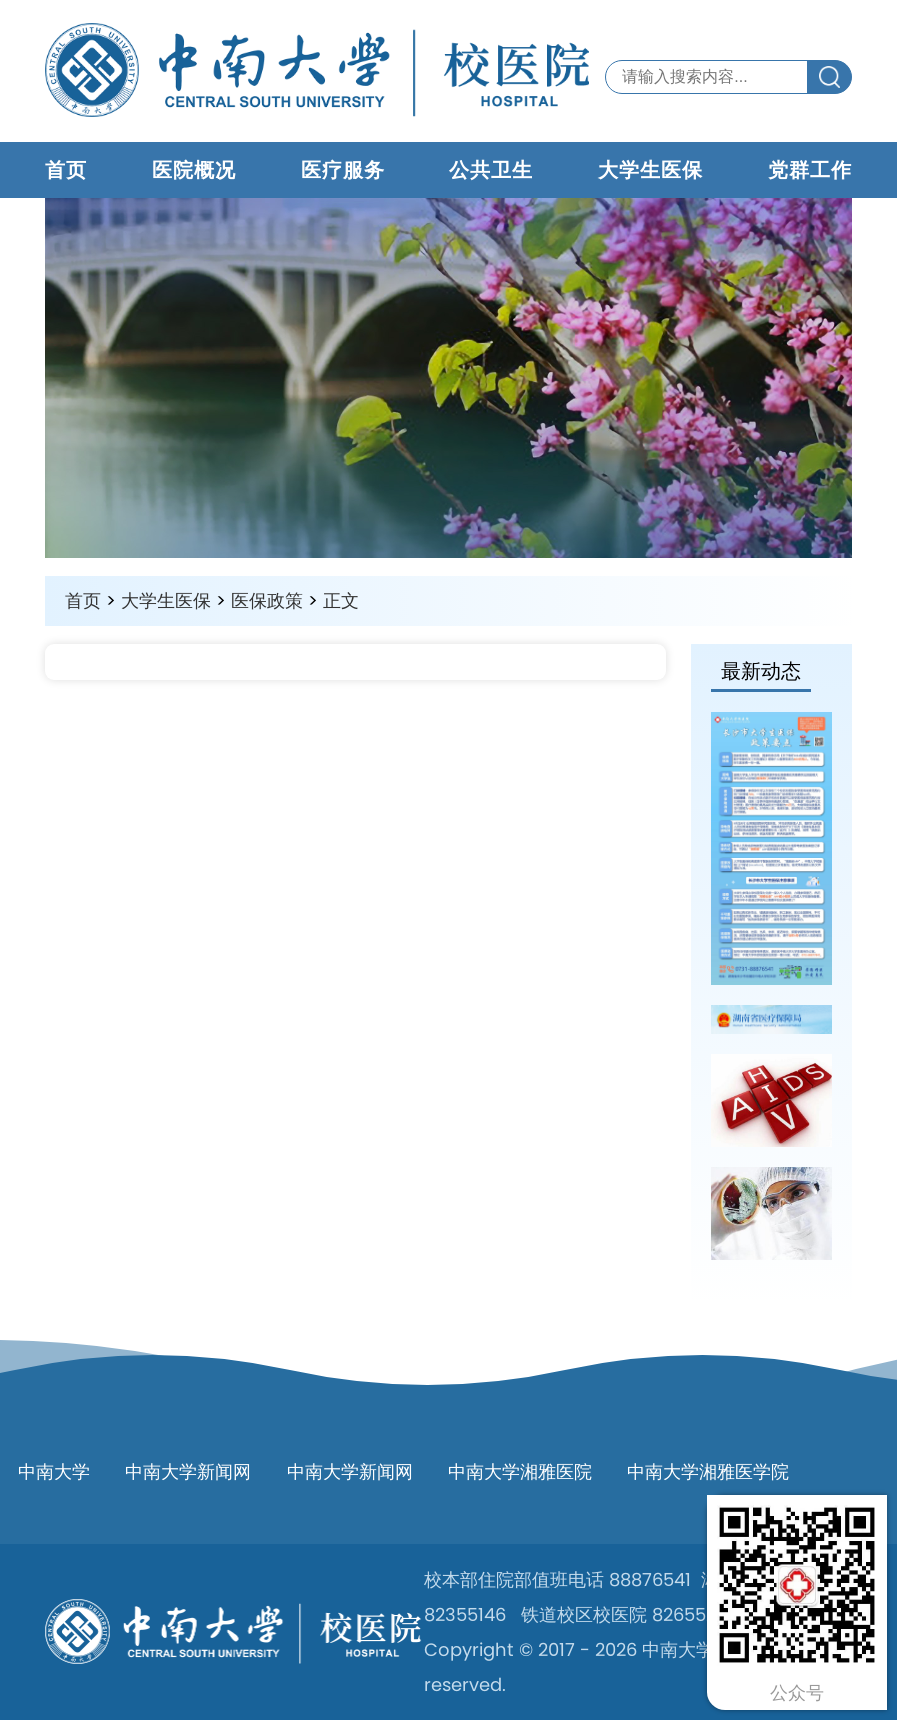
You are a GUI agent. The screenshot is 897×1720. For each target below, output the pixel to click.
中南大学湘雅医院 (520, 1471)
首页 (66, 170)
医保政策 (267, 600)
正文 (341, 600)
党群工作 (810, 170)
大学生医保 (650, 170)
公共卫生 (491, 170)
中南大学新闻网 (188, 1471)
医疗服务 (343, 170)
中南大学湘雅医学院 (708, 1471)
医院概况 (194, 170)
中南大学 (54, 1471)
